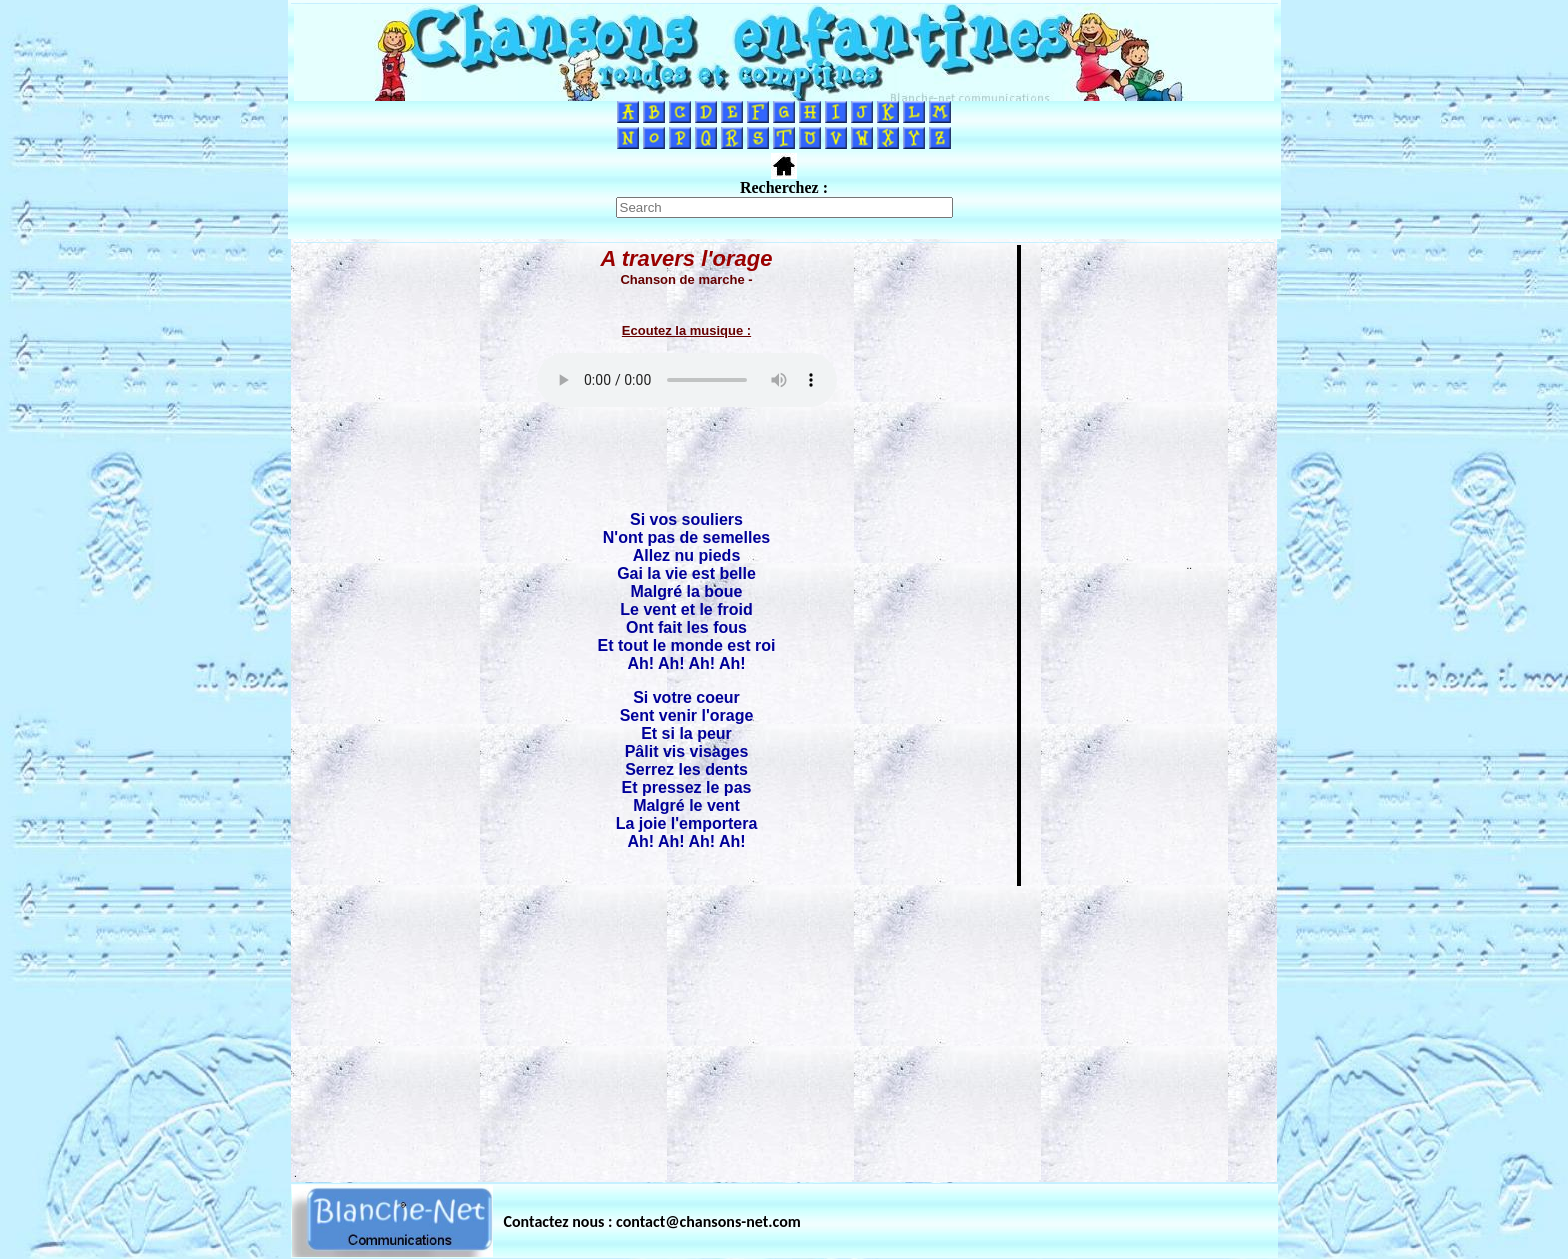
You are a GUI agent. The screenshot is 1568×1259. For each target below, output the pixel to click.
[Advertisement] (784, 1028)
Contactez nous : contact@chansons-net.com (652, 1221)
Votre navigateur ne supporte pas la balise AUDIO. (687, 380)
